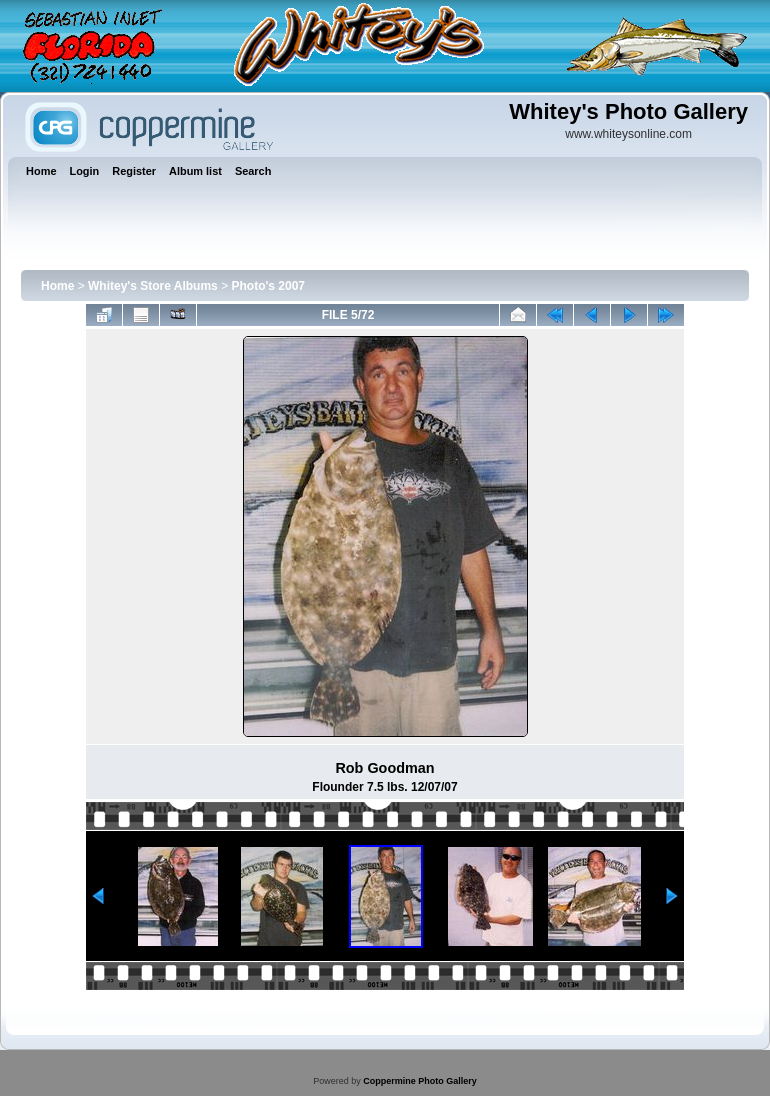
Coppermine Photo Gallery (420, 1081)
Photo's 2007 (268, 286)
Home (57, 286)
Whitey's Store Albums (153, 286)
